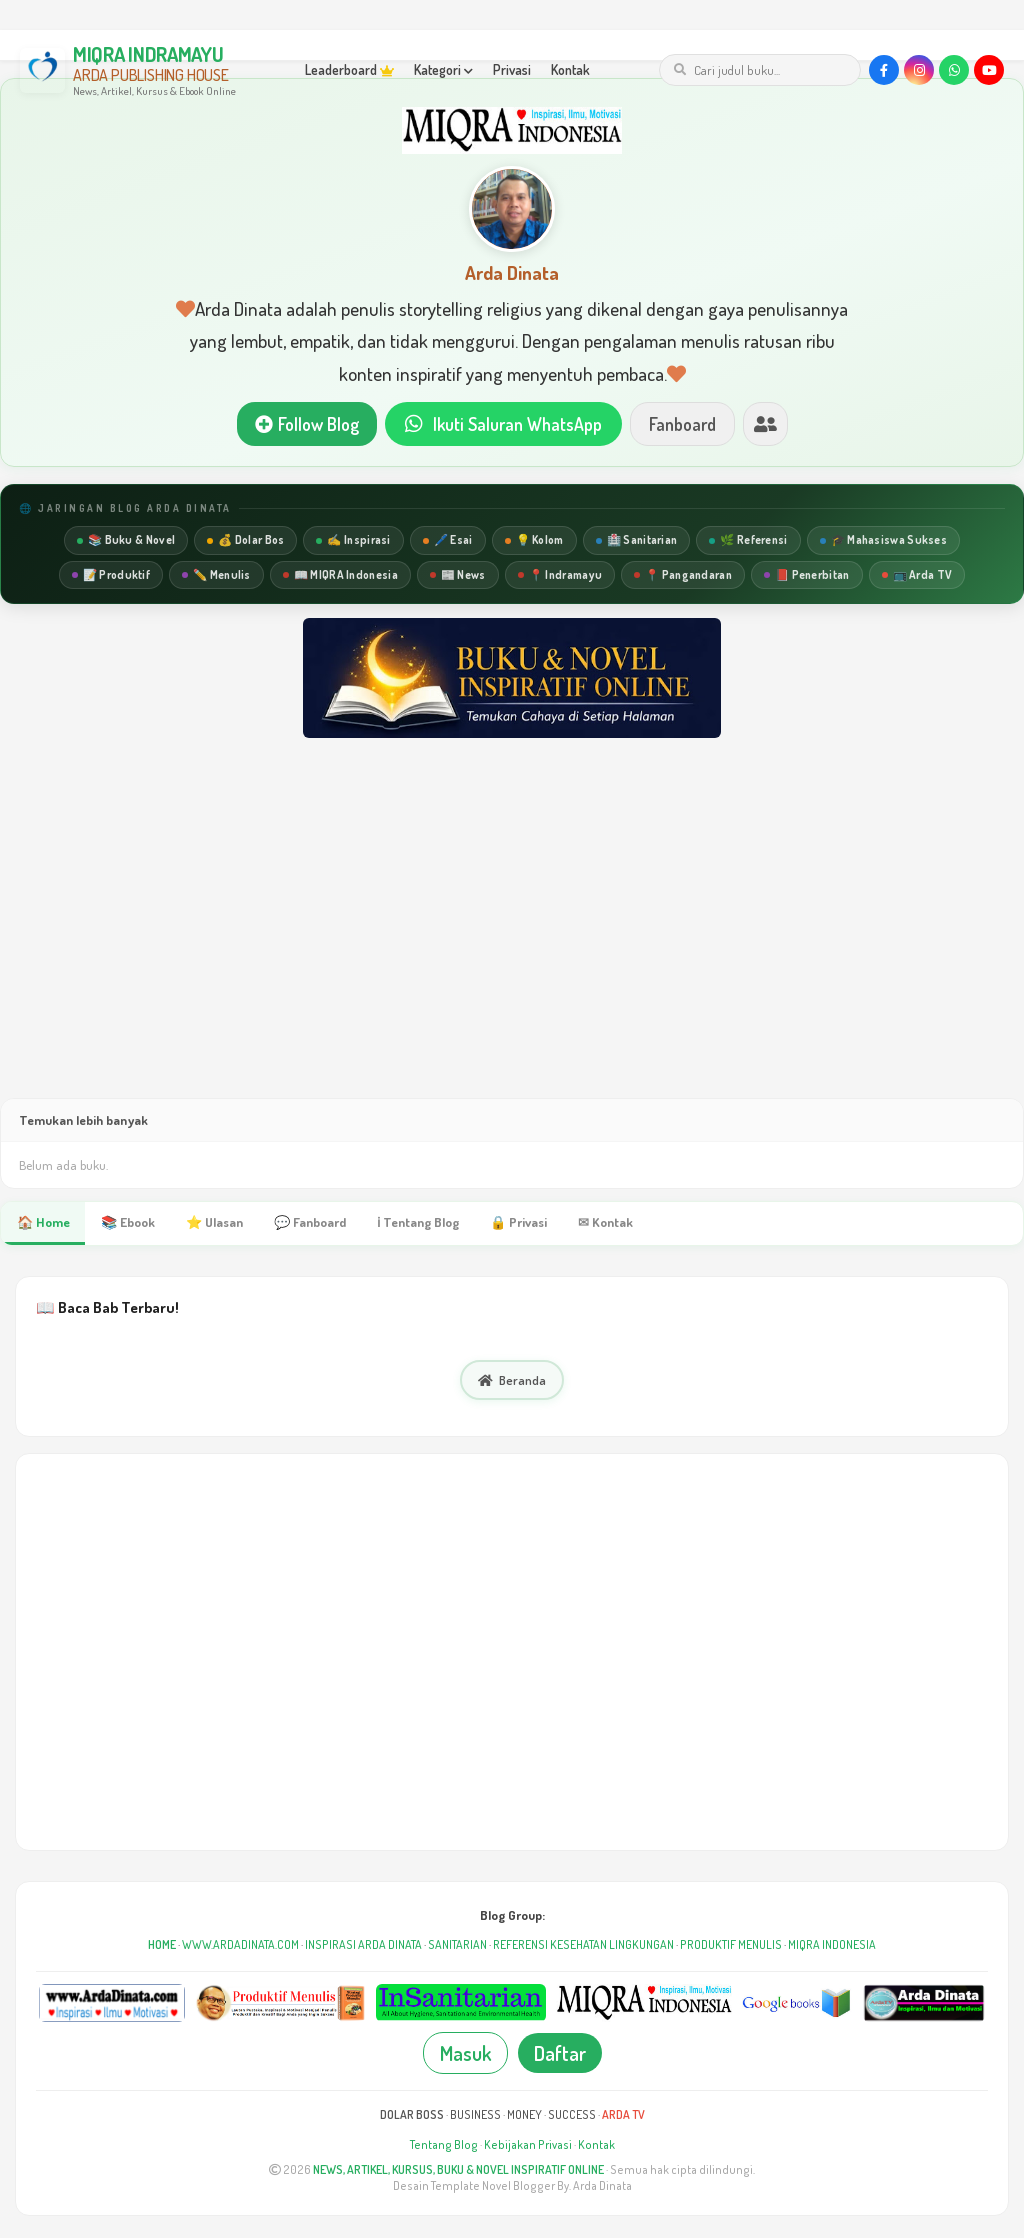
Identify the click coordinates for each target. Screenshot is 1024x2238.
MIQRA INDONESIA (832, 1945)
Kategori (443, 69)
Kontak (570, 69)
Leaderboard (349, 69)
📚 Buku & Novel (126, 540)
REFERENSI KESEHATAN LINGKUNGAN (583, 1945)
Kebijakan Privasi (528, 2145)
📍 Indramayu (560, 574)
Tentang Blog (444, 2145)
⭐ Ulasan (215, 1223)
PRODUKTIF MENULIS (731, 1945)
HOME (162, 1945)
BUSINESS (475, 2115)
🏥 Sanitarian (637, 540)
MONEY (524, 2115)
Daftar (560, 2054)
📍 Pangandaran (683, 574)
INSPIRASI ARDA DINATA (363, 1945)
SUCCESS (572, 2115)
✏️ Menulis (216, 574)
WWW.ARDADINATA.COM (240, 1945)
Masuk (465, 2054)
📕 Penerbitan (807, 574)
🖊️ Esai (448, 540)
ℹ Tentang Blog (421, 1223)
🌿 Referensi (748, 540)
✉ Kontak (610, 1223)
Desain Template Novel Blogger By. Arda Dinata (512, 2186)
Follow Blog (306, 424)
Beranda (512, 1381)
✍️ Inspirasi (353, 540)
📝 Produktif (111, 574)
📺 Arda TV (917, 574)
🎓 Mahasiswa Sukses (883, 540)
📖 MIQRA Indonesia (340, 574)
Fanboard (682, 424)
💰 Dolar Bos (245, 540)
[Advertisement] (512, 938)
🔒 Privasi (522, 1223)
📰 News (458, 574)
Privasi (512, 69)
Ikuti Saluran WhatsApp (503, 424)
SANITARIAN (457, 1945)
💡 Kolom (534, 540)
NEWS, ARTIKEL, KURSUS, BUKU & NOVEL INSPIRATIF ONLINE (458, 2169)
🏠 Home (43, 1223)
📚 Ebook (128, 1223)
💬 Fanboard (312, 1223)
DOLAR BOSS (412, 2115)
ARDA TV (623, 2115)
